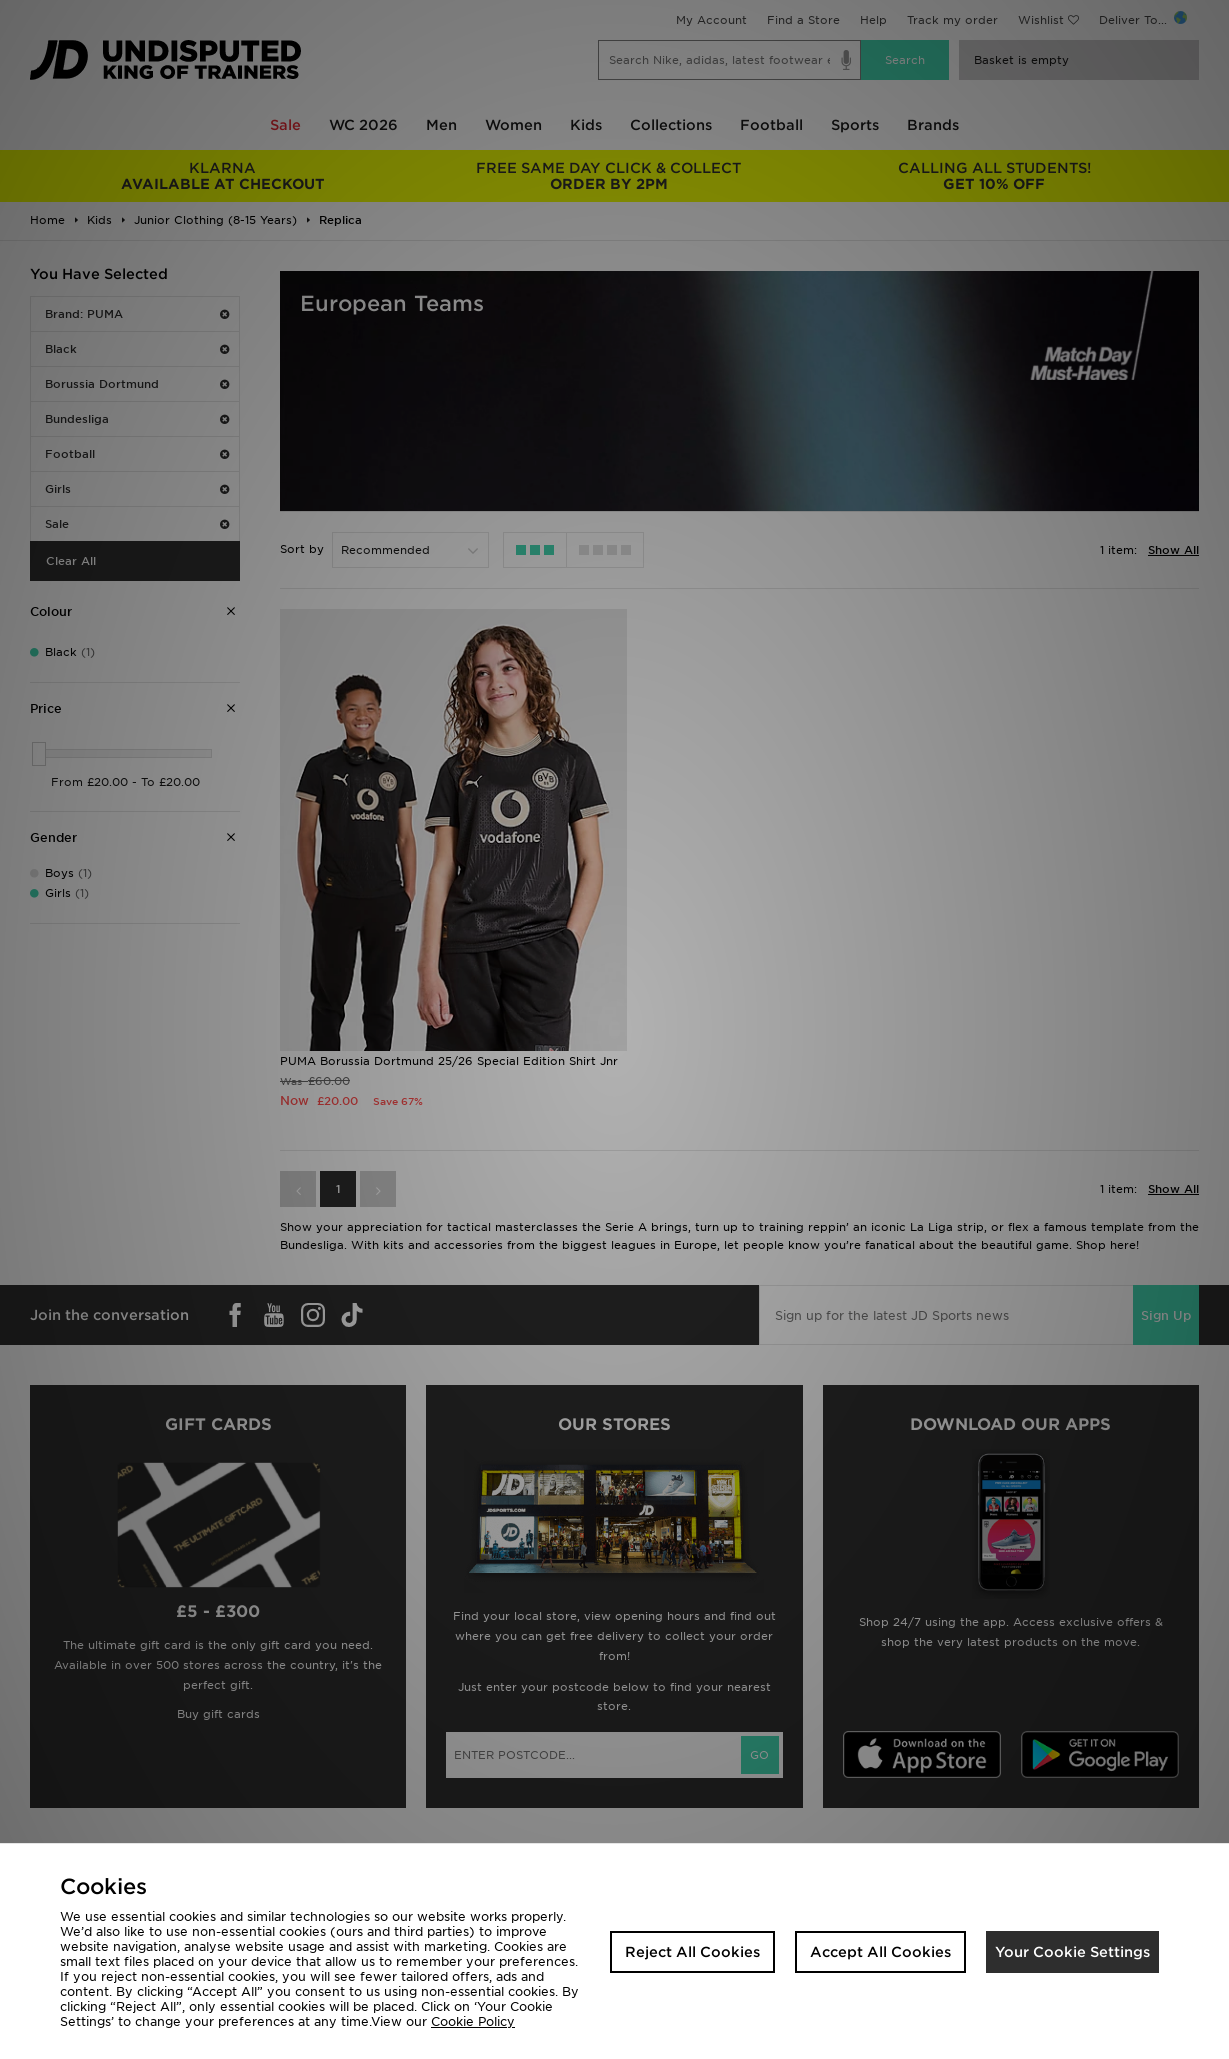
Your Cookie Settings (1072, 1952)
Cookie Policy (473, 2021)
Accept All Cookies (880, 1952)
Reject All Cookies (692, 1952)
